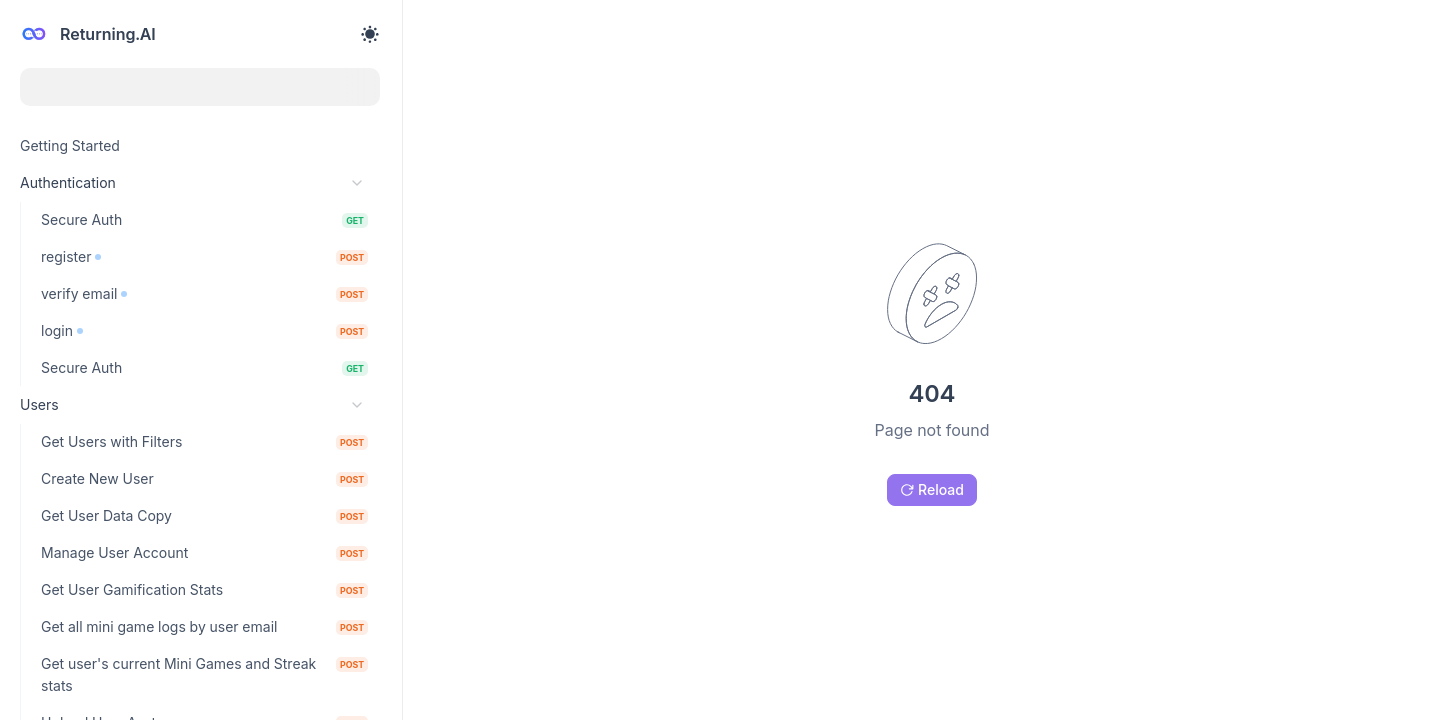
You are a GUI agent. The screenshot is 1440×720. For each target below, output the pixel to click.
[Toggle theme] (370, 34)
